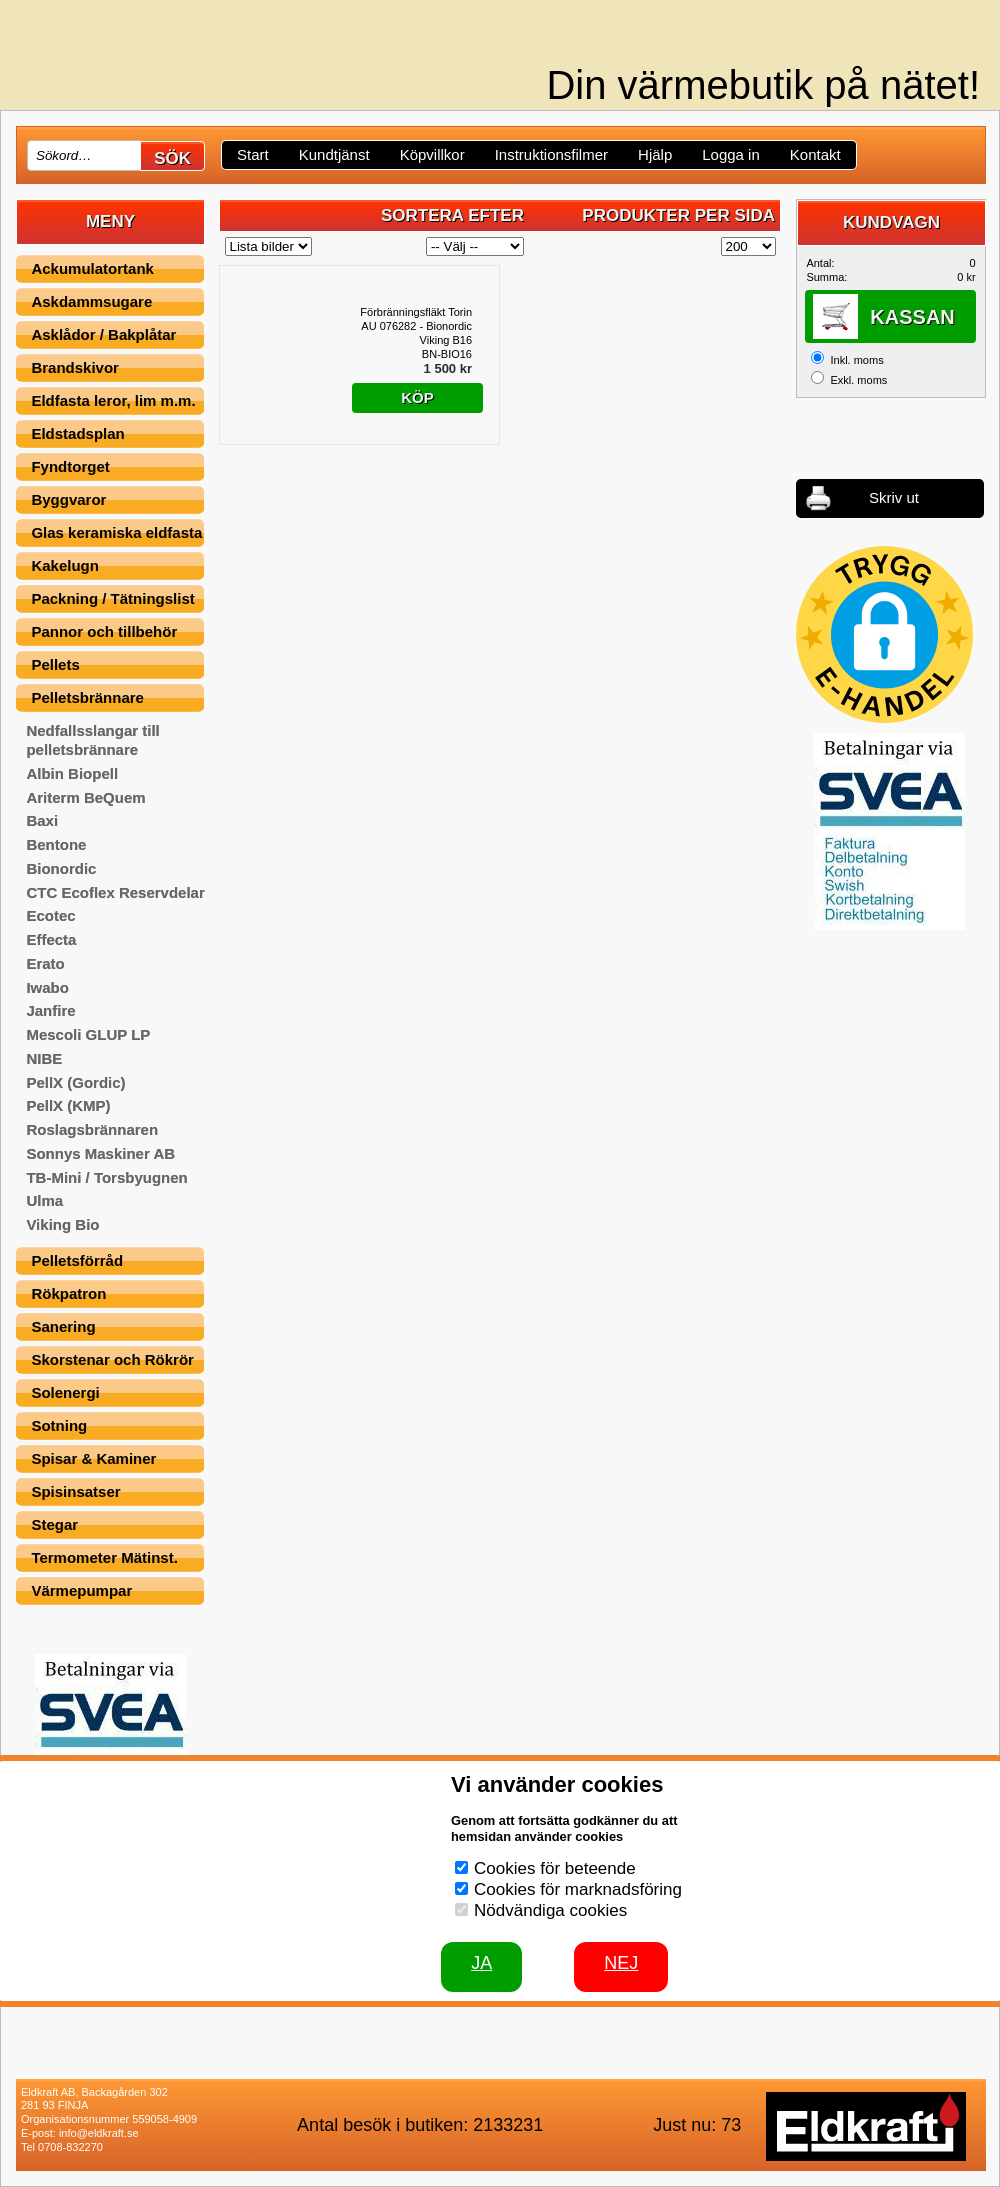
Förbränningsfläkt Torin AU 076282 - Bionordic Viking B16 (416, 326)
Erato (45, 963)
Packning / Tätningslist (112, 598)
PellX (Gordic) (75, 1082)
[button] (884, 634)
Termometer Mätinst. (104, 1557)
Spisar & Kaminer (93, 1458)
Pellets (55, 664)
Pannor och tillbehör (104, 631)
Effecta (51, 939)
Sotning (59, 1425)
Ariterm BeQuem (85, 797)
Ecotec (50, 915)
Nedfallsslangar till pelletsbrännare (92, 740)
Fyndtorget (70, 466)
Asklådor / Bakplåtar (103, 334)
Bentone (56, 844)
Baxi (42, 820)
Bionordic (61, 868)
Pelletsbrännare (87, 697)
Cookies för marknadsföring (578, 1889)
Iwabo (47, 987)
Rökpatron (68, 1293)
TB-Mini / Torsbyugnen (106, 1177)
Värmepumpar (81, 1590)
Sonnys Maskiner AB (100, 1153)
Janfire (50, 1010)
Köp (417, 397)
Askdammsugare (91, 301)
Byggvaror (68, 499)
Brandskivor (75, 367)
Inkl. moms (856, 360)
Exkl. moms (858, 380)
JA (481, 1963)
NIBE (44, 1058)
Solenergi (65, 1392)
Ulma (44, 1200)
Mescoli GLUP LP (88, 1034)
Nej (621, 1963)
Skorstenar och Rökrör (112, 1359)
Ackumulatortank (92, 268)
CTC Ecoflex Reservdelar (115, 892)
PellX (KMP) (68, 1105)
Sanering (63, 1326)
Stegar (54, 1524)
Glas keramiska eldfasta (116, 532)
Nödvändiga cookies (550, 1910)
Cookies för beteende (555, 1868)
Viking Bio (62, 1224)
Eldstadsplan (77, 433)
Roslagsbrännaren (92, 1129)
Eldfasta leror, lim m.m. (113, 400)
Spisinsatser (75, 1491)
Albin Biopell (72, 773)
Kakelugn (65, 565)
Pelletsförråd (77, 1260)
